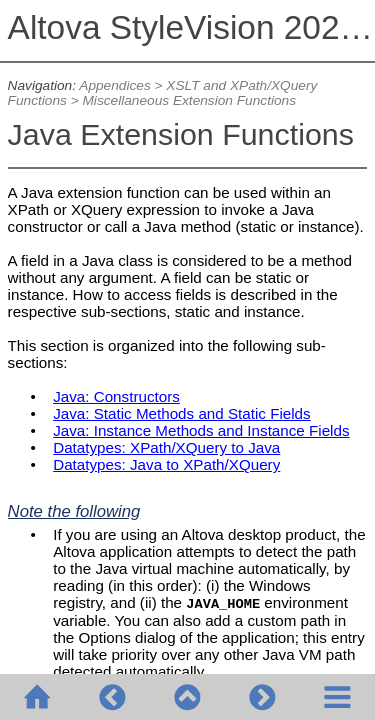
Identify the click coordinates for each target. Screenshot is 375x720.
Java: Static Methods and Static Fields (181, 413)
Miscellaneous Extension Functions (189, 100)
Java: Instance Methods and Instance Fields (201, 430)
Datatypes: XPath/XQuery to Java (166, 447)
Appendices (114, 85)
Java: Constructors (116, 396)
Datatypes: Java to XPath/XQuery (166, 464)
